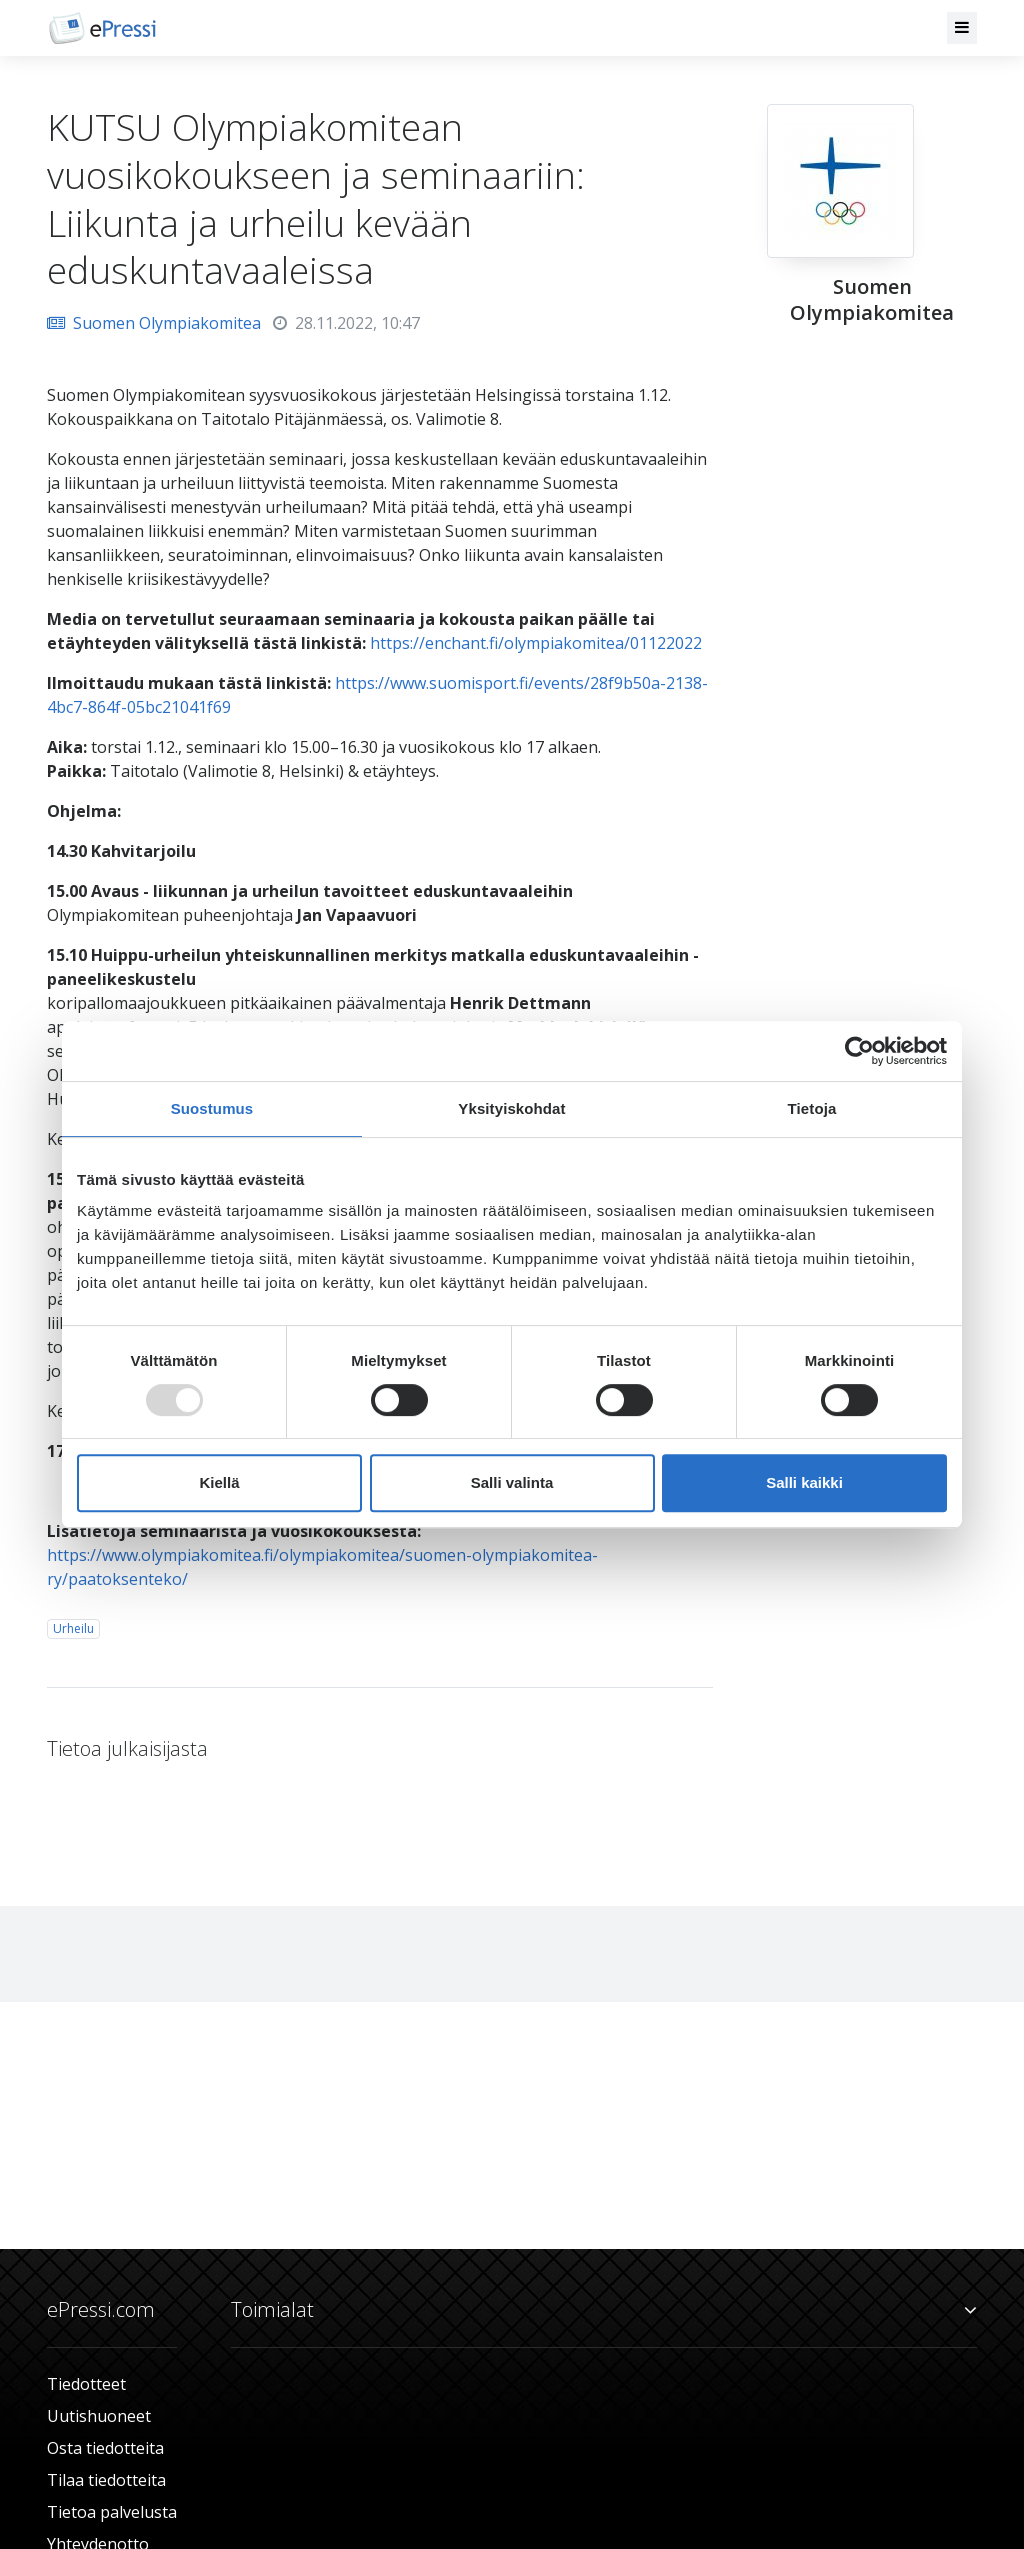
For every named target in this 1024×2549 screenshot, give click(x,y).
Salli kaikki (804, 1482)
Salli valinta (512, 1482)
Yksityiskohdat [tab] (511, 1108)
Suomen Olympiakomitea (154, 323)
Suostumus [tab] (212, 1108)
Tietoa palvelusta (112, 2512)
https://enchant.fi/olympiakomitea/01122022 (536, 643)
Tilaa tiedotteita (106, 2480)
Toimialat (604, 2310)
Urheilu (73, 1628)
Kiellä (219, 1482)
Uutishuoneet (99, 2416)
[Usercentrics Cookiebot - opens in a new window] (859, 1051)
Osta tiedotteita (105, 2448)
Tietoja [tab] (812, 1108)
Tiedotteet (86, 2384)
